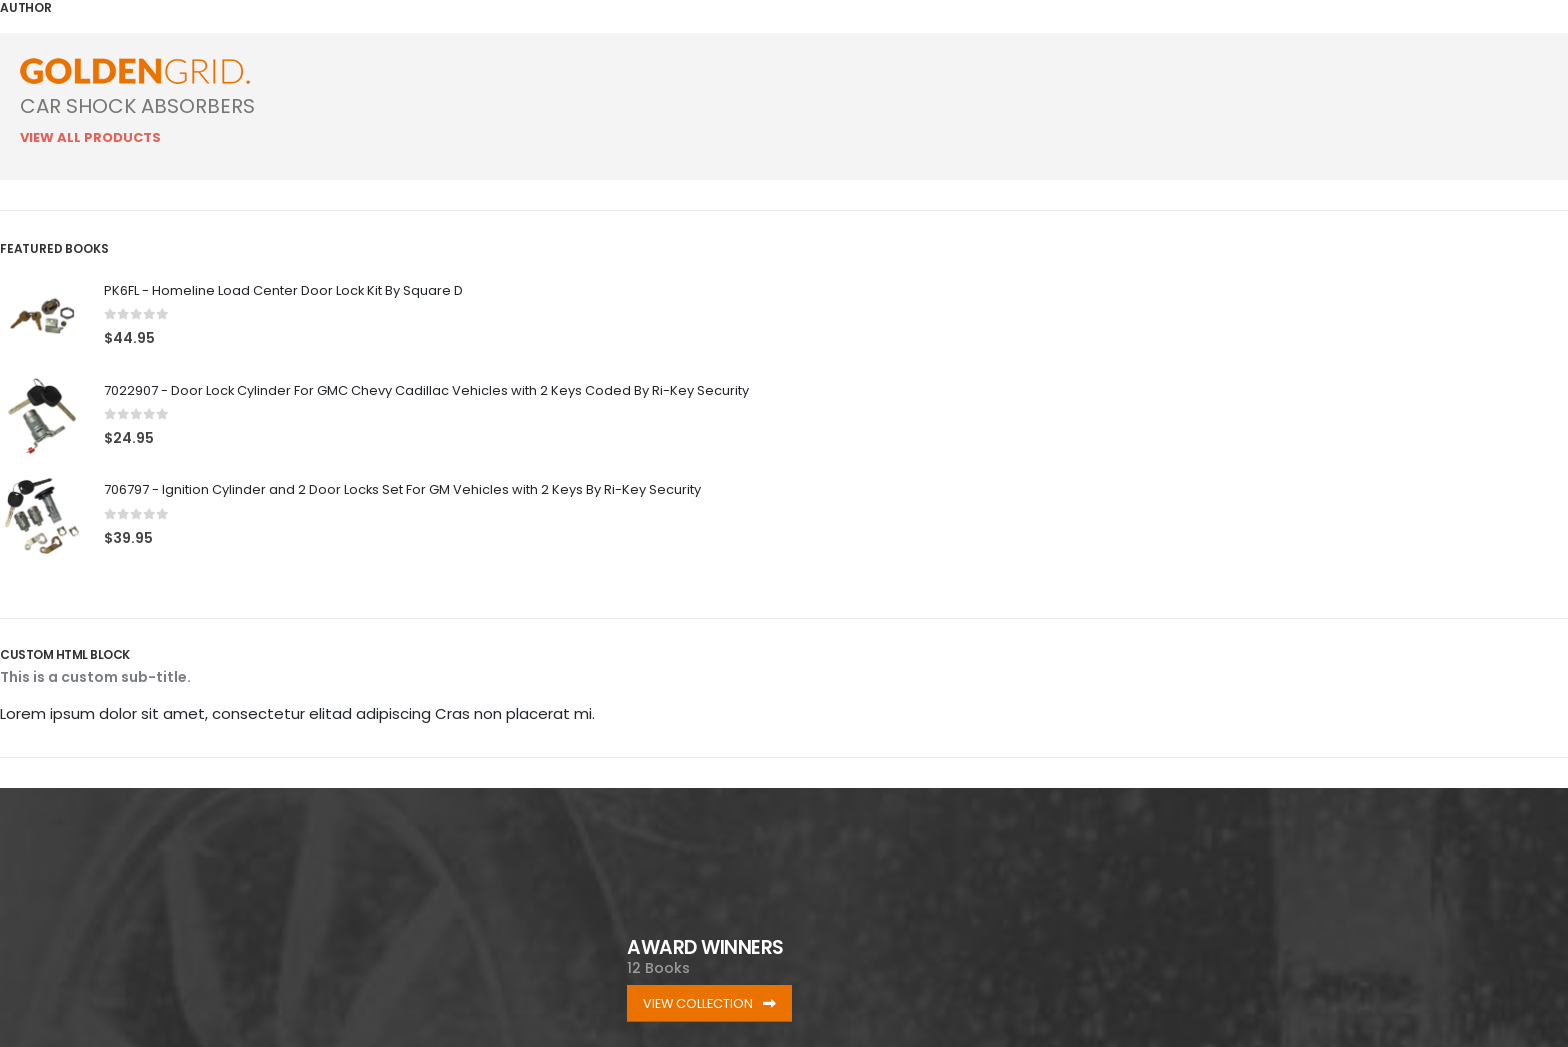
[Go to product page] (42, 316)
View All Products (90, 137)
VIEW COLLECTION (709, 1003)
